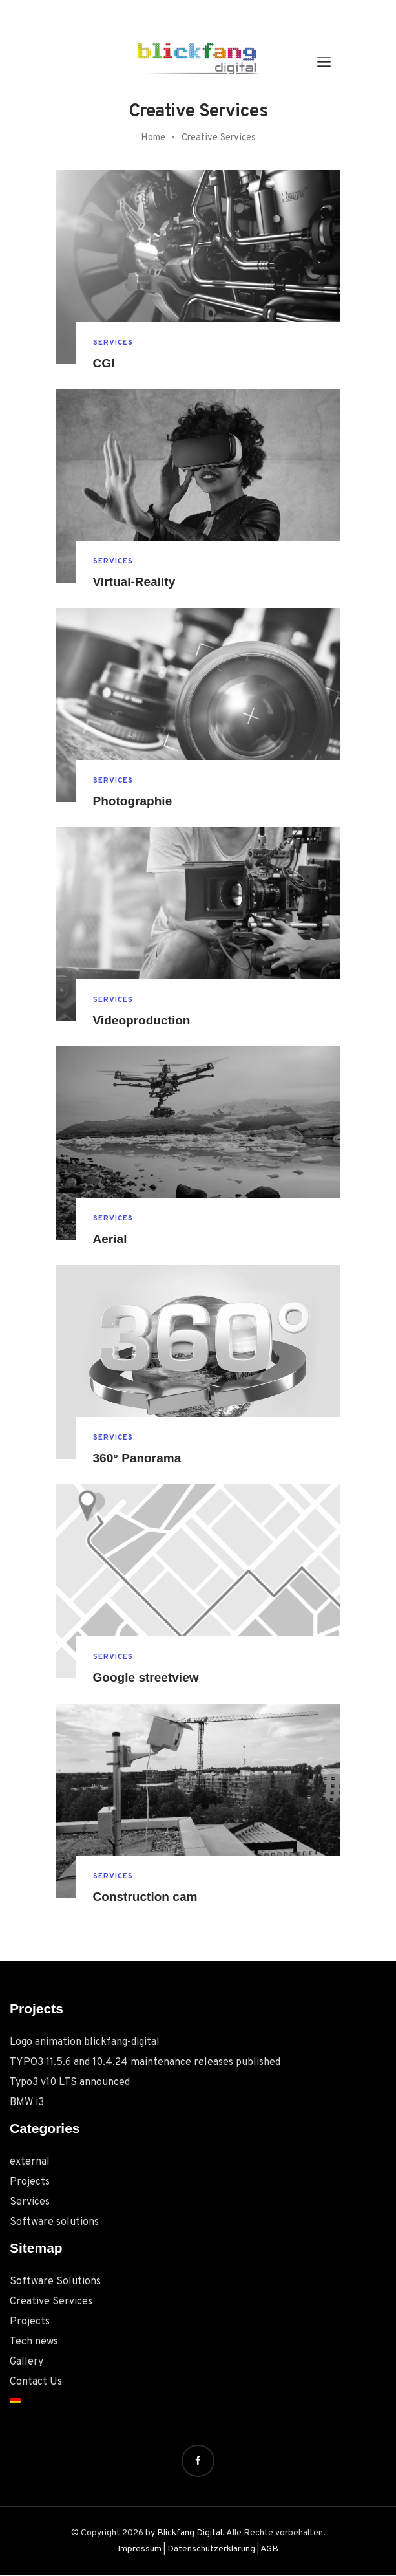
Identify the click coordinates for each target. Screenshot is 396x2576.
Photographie (134, 801)
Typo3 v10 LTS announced (70, 2082)
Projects (30, 2182)
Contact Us (36, 2382)
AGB (269, 2549)
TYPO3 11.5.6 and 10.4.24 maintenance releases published (145, 2062)
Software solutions (54, 2222)
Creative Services (51, 2301)
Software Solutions (55, 2281)
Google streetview (148, 1678)
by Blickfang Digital (183, 2532)
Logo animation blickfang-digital (85, 2042)
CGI (104, 363)
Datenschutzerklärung (211, 2549)
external (30, 2162)
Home (153, 138)
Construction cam (148, 1897)
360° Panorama (139, 1458)
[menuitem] (198, 2399)
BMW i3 (27, 2102)
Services (114, 342)
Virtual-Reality (136, 582)
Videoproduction (144, 1020)
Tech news (34, 2341)
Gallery (26, 2361)
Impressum (140, 2549)
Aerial (111, 1240)
